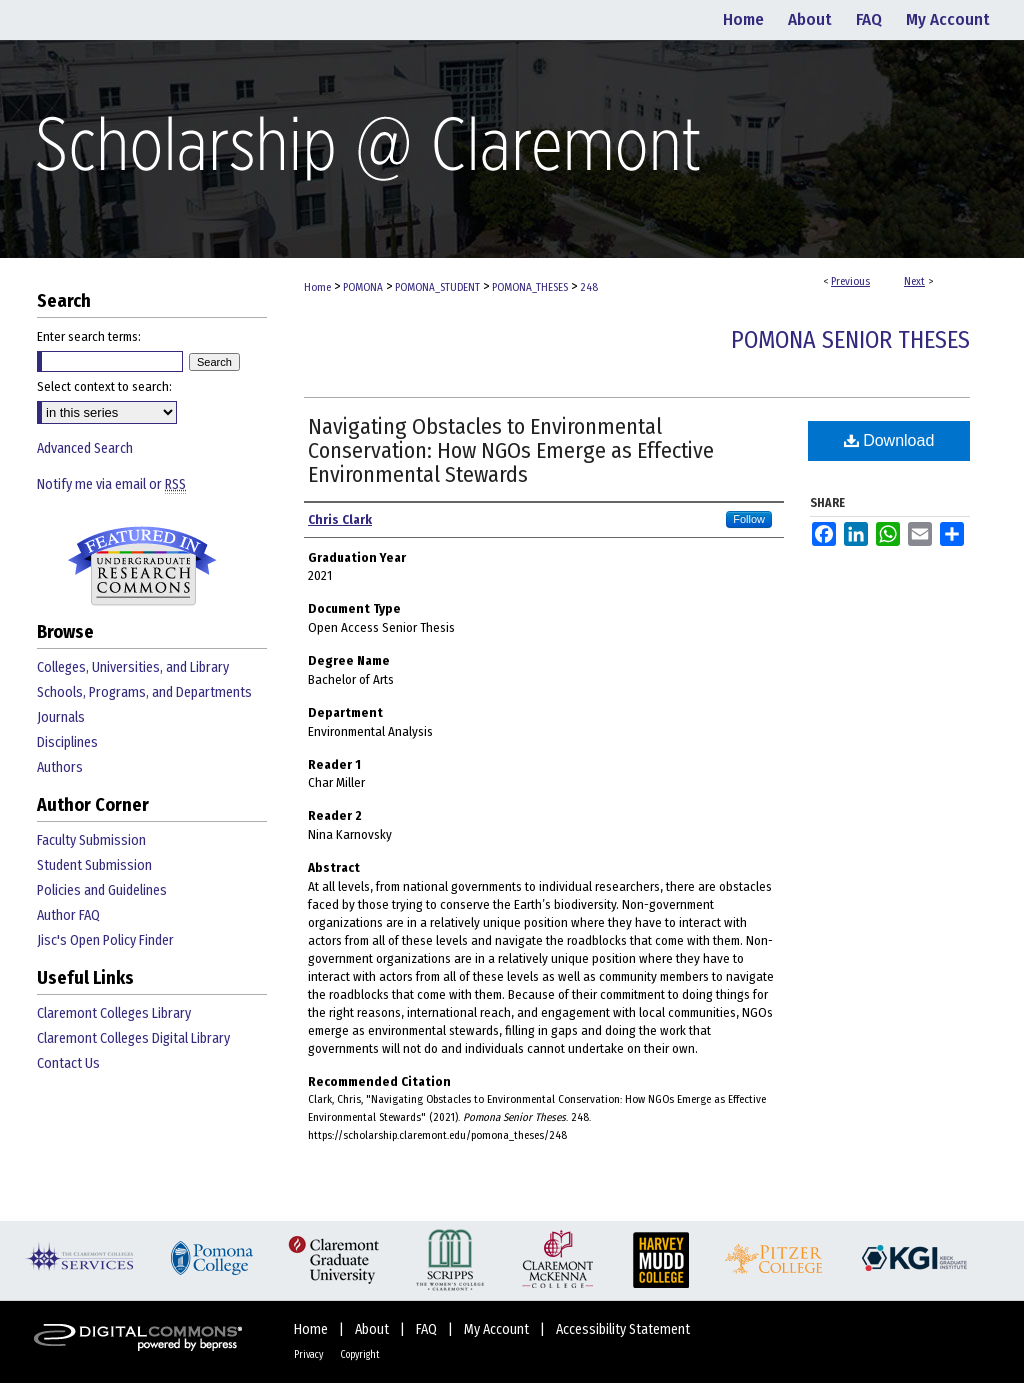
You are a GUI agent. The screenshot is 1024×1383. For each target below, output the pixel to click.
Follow (749, 519)
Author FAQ (68, 915)
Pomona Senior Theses (850, 340)
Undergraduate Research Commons (142, 566)
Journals (61, 717)
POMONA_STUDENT (437, 287)
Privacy (309, 1355)
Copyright (360, 1355)
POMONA (363, 287)
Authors (60, 767)
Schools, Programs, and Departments (144, 692)
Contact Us (68, 1063)
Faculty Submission (91, 840)
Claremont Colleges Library (114, 1013)
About (373, 1329)
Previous (850, 281)
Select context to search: (104, 386)
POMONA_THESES (530, 287)
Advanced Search (85, 448)
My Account (498, 1329)
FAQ (428, 1329)
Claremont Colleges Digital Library (133, 1038)
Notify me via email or (111, 484)
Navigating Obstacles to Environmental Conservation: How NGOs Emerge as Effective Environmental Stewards (511, 450)
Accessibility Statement (623, 1329)
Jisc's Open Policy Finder (105, 940)
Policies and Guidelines (102, 890)
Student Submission (94, 865)
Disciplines (67, 742)
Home (317, 287)
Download (889, 440)
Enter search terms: (89, 336)
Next (914, 281)
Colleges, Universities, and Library (133, 667)
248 (589, 287)
